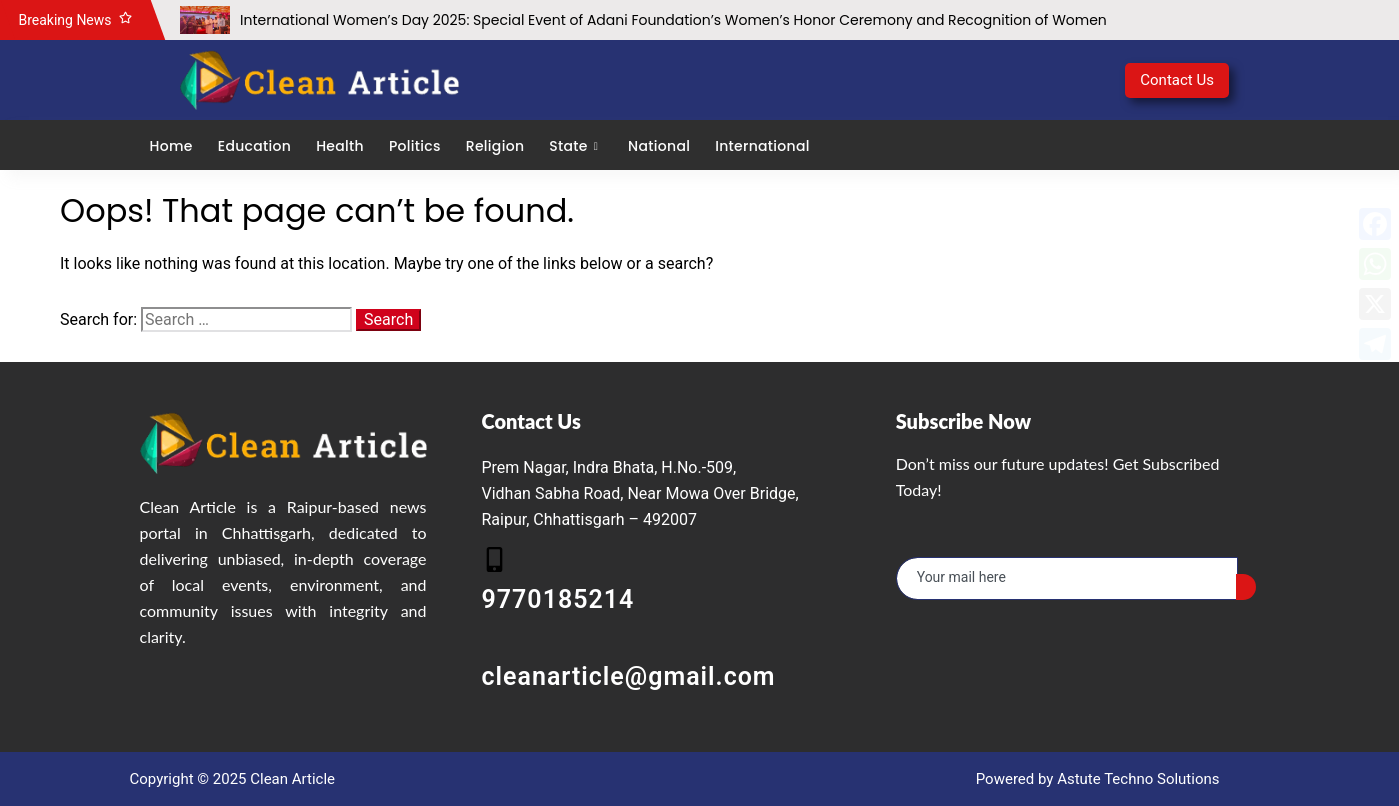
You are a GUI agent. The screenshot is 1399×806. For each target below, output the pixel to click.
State (576, 146)
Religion (495, 146)
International (762, 146)
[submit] (1246, 587)
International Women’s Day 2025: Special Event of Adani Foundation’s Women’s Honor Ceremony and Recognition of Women (673, 20)
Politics (415, 146)
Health (340, 146)
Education (254, 146)
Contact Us (1177, 80)
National (659, 146)
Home (171, 146)
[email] (1067, 578)
